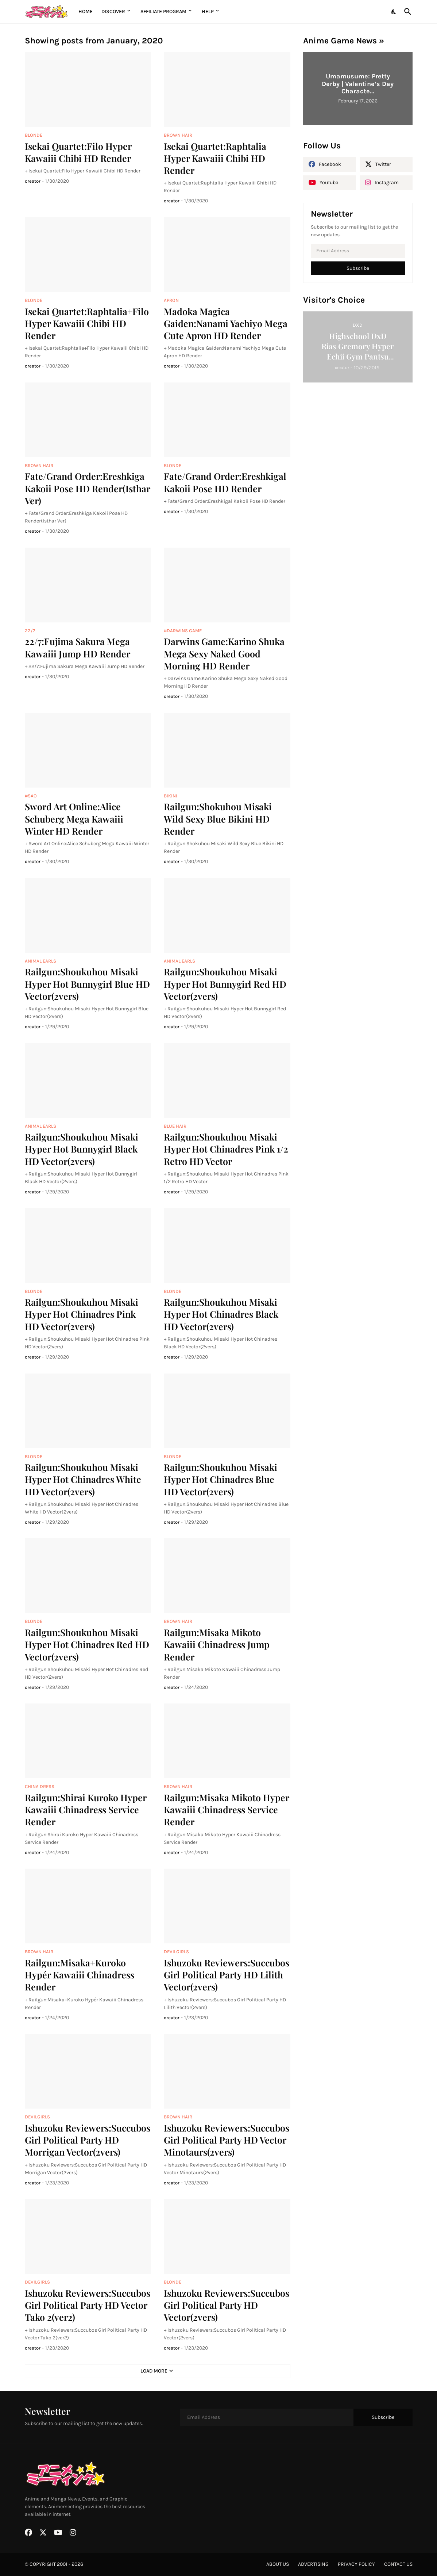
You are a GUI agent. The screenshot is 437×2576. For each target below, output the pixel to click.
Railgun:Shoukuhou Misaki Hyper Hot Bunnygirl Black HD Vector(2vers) (81, 1149)
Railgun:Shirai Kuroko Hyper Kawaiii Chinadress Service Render (85, 1809)
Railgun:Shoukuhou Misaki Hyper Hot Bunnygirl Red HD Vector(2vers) (225, 983)
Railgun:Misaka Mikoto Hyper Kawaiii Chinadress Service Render (226, 1809)
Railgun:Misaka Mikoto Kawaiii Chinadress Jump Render (217, 1644)
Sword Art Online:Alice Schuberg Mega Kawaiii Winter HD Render (74, 818)
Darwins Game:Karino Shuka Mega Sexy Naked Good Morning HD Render (224, 653)
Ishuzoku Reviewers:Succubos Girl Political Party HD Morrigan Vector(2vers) (87, 2140)
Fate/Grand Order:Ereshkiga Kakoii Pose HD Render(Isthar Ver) (87, 488)
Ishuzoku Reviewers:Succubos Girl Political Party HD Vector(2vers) (226, 2305)
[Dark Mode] (394, 11)
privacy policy (356, 2564)
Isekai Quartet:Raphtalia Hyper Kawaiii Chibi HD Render (215, 158)
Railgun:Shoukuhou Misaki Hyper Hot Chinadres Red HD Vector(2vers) (87, 1644)
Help (208, 11)
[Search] (406, 11)
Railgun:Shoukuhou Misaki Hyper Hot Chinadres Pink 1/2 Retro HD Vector (226, 1149)
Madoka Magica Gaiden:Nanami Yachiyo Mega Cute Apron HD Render (225, 323)
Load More (153, 2371)
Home (85, 11)
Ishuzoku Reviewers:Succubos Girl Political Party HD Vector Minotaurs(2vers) (226, 2140)
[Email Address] (358, 251)
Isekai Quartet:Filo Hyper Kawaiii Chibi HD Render (78, 152)
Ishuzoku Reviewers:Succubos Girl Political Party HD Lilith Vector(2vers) (226, 1975)
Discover (113, 11)
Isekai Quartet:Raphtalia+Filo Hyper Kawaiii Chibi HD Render (87, 323)
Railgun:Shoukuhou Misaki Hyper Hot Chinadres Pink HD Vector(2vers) (81, 1314)
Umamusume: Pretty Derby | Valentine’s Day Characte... (358, 83)
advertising (313, 2564)
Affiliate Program (163, 11)
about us (277, 2564)
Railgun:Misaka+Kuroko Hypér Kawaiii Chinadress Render (79, 1975)
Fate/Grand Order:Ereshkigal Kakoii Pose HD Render (225, 482)
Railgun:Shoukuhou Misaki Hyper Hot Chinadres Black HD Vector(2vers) (221, 1314)
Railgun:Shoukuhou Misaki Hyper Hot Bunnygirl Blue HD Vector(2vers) (87, 983)
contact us (398, 2564)
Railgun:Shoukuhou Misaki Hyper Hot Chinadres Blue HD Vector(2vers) (220, 1479)
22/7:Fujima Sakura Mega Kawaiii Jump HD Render (77, 647)
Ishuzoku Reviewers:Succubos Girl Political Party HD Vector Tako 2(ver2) (87, 2305)
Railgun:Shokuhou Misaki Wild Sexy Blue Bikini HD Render (218, 818)
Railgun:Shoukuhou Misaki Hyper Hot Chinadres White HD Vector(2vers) (83, 1479)
